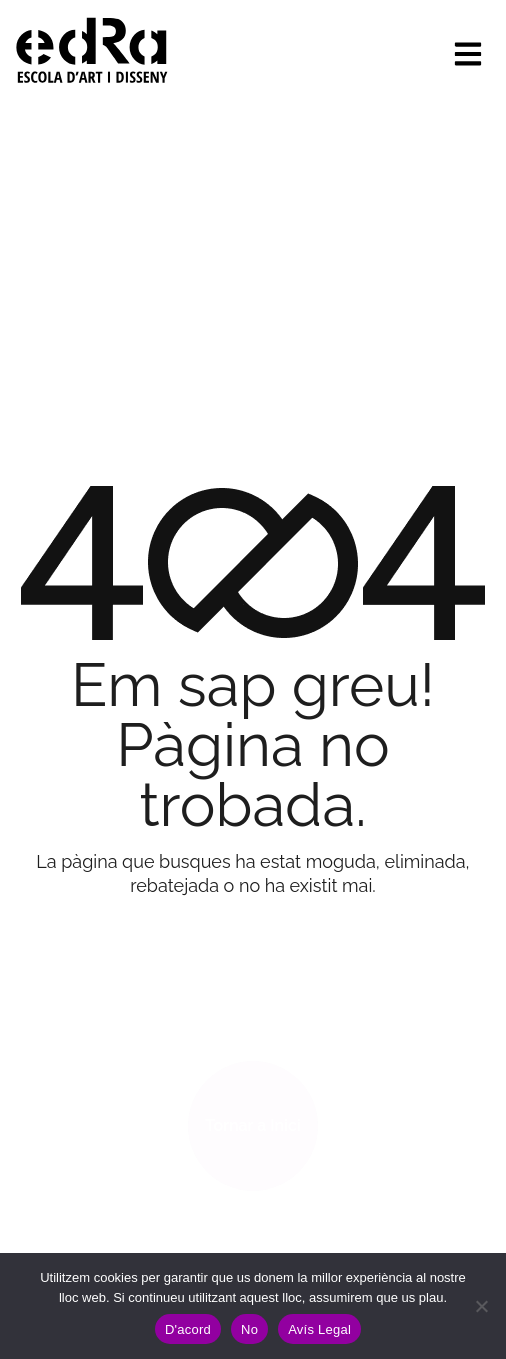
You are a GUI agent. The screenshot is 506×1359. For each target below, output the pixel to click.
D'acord (188, 1329)
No (249, 1329)
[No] (481, 1306)
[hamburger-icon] (468, 54)
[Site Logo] (92, 48)
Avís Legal (319, 1329)
